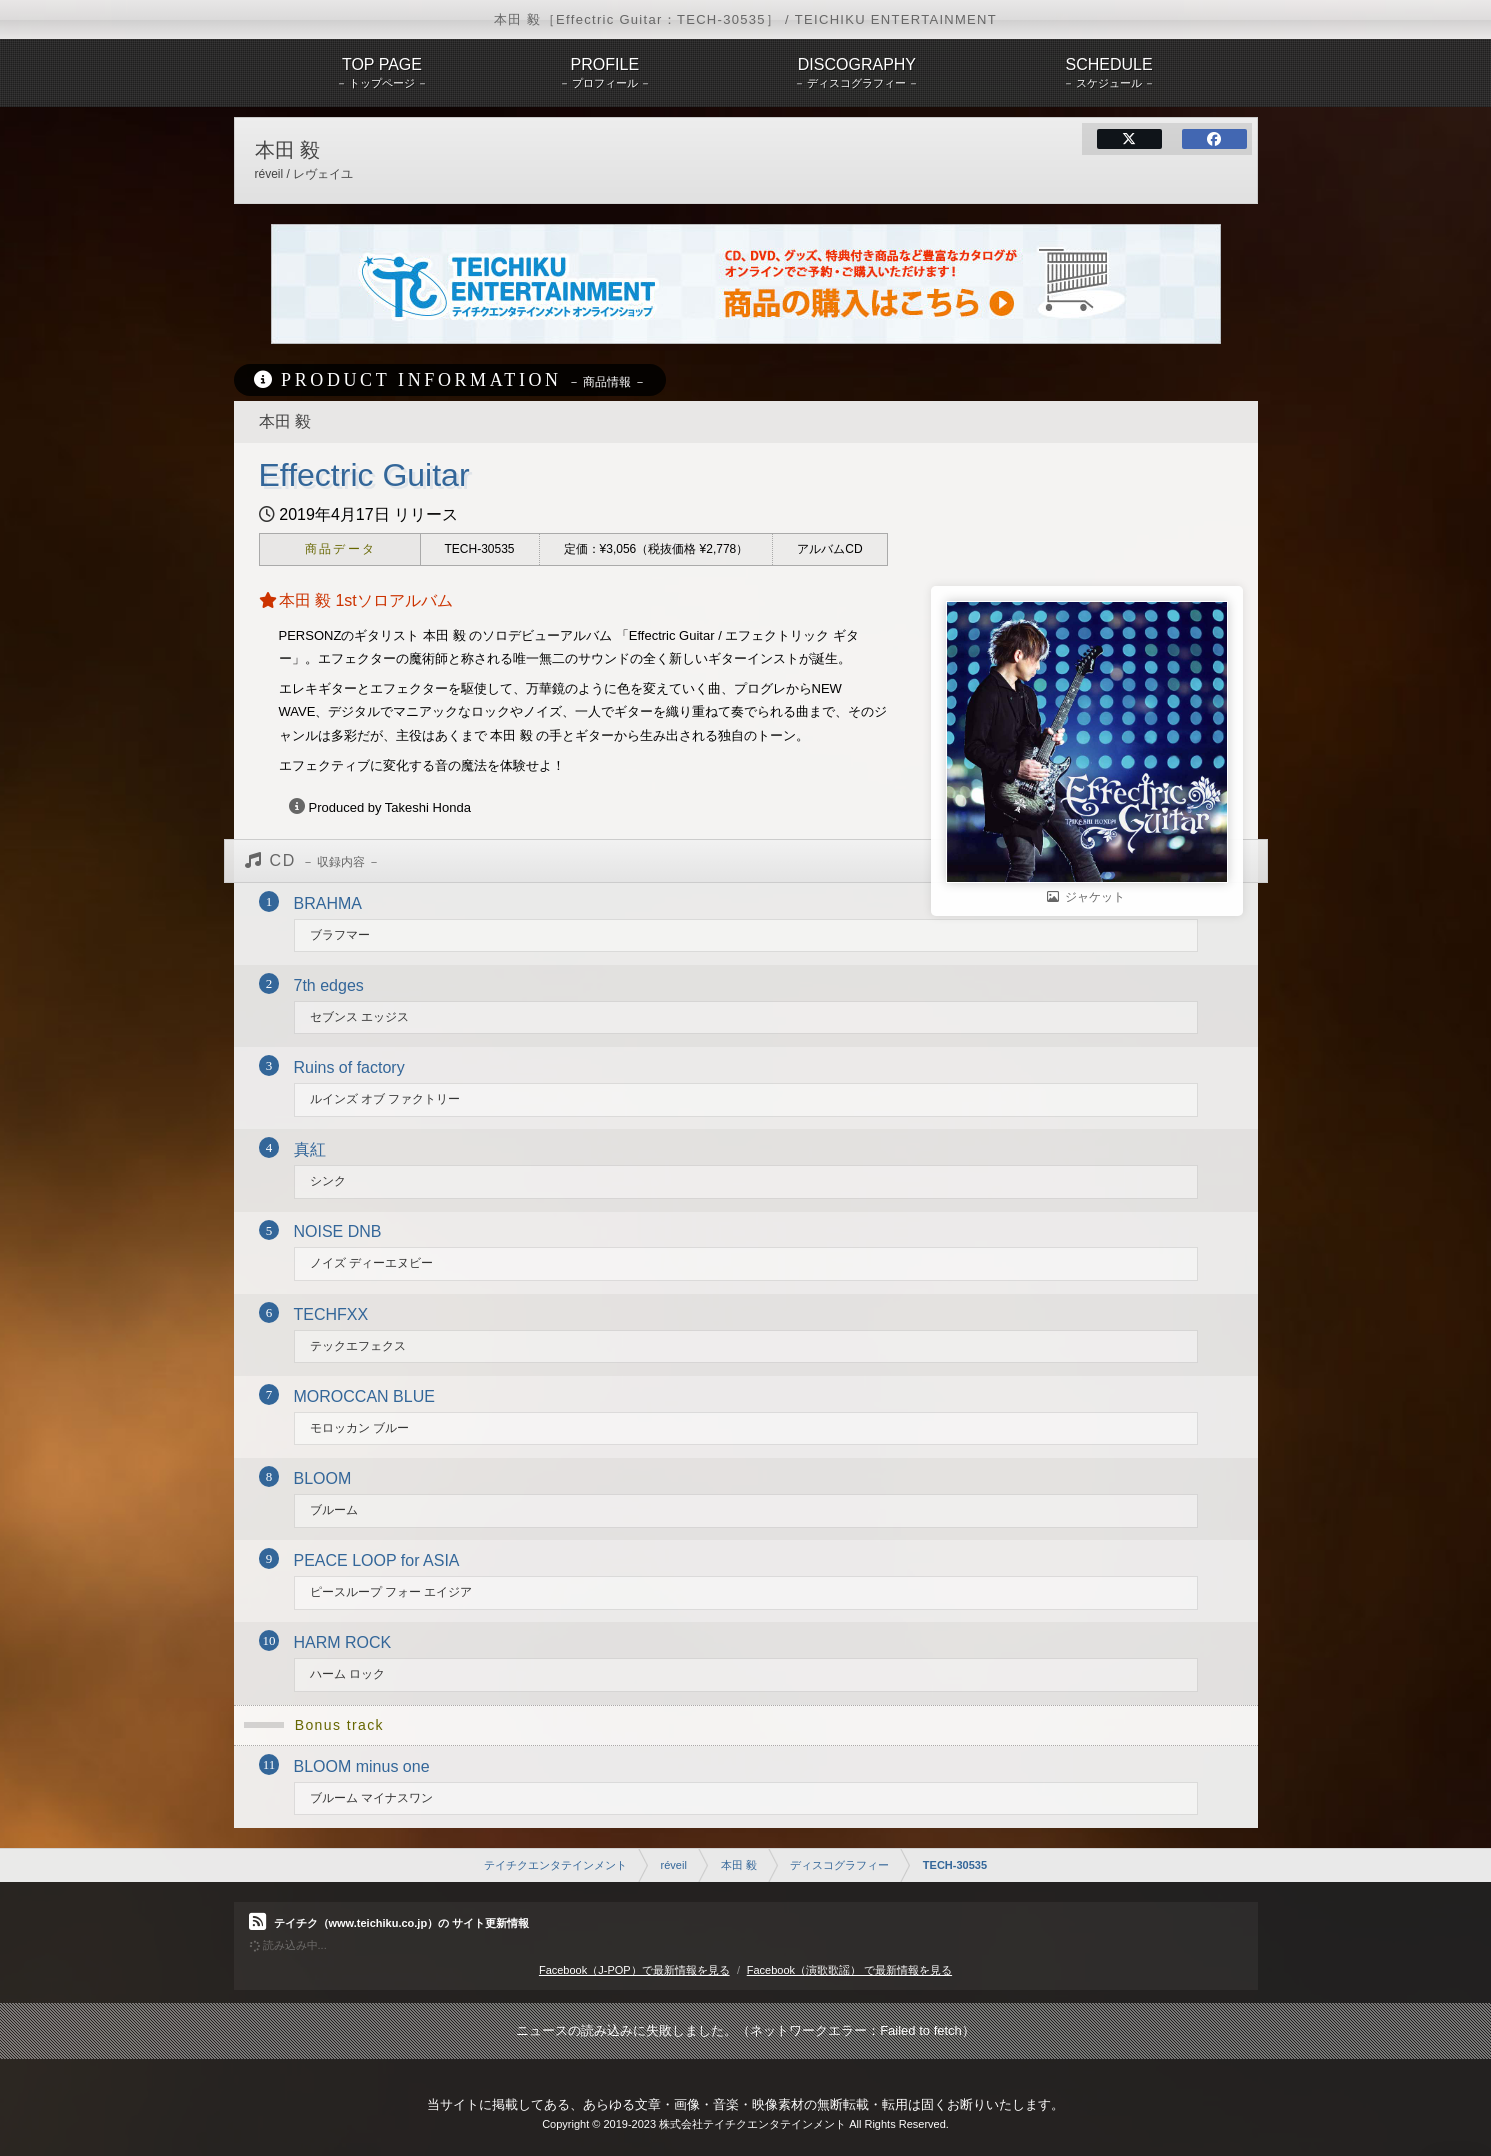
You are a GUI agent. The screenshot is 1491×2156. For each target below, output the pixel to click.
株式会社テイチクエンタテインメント (752, 2124)
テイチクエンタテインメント (555, 1865)
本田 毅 (739, 1865)
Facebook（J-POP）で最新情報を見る (634, 1970)
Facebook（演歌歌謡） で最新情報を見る (849, 1970)
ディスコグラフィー (839, 1865)
